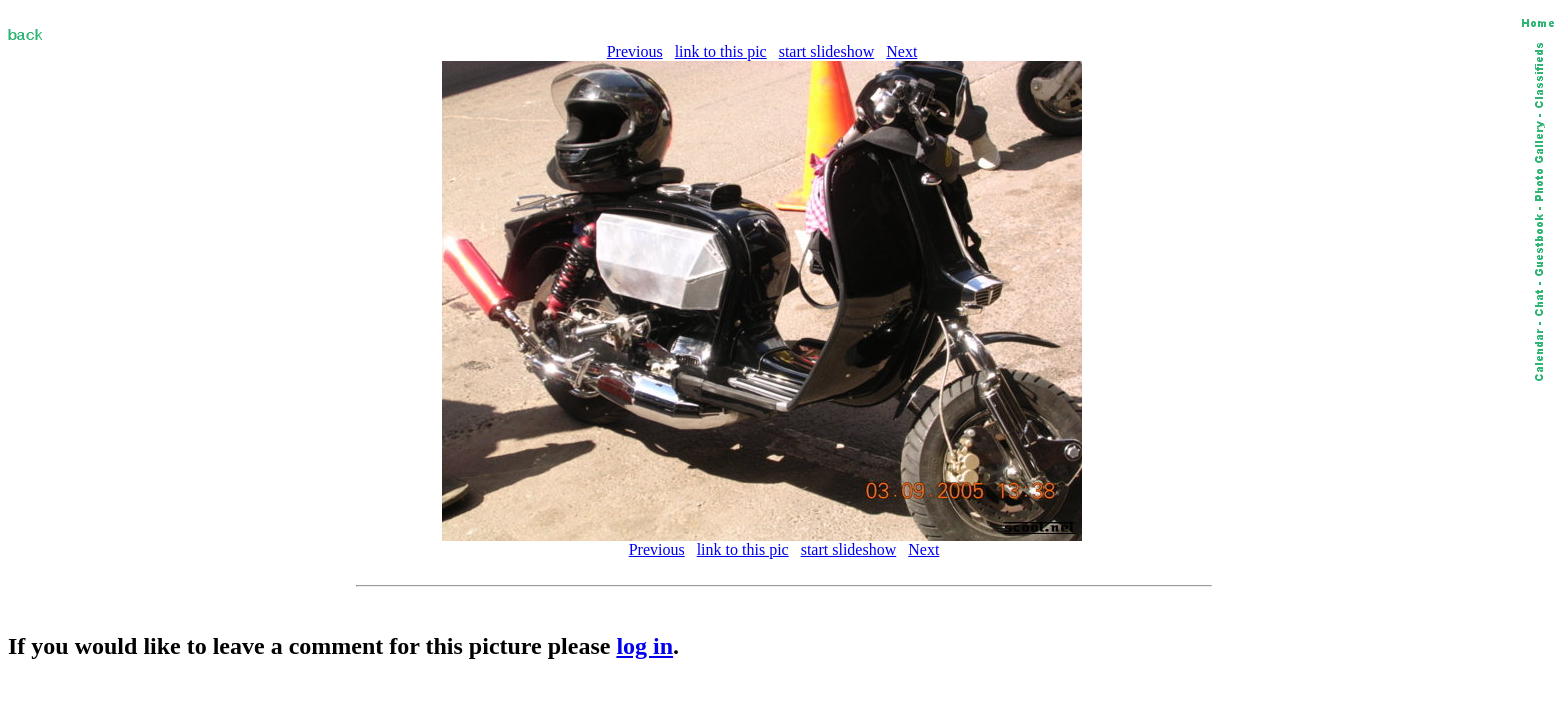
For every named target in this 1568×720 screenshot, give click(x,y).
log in (644, 646)
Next (901, 51)
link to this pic (721, 51)
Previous (635, 51)
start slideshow (827, 51)
